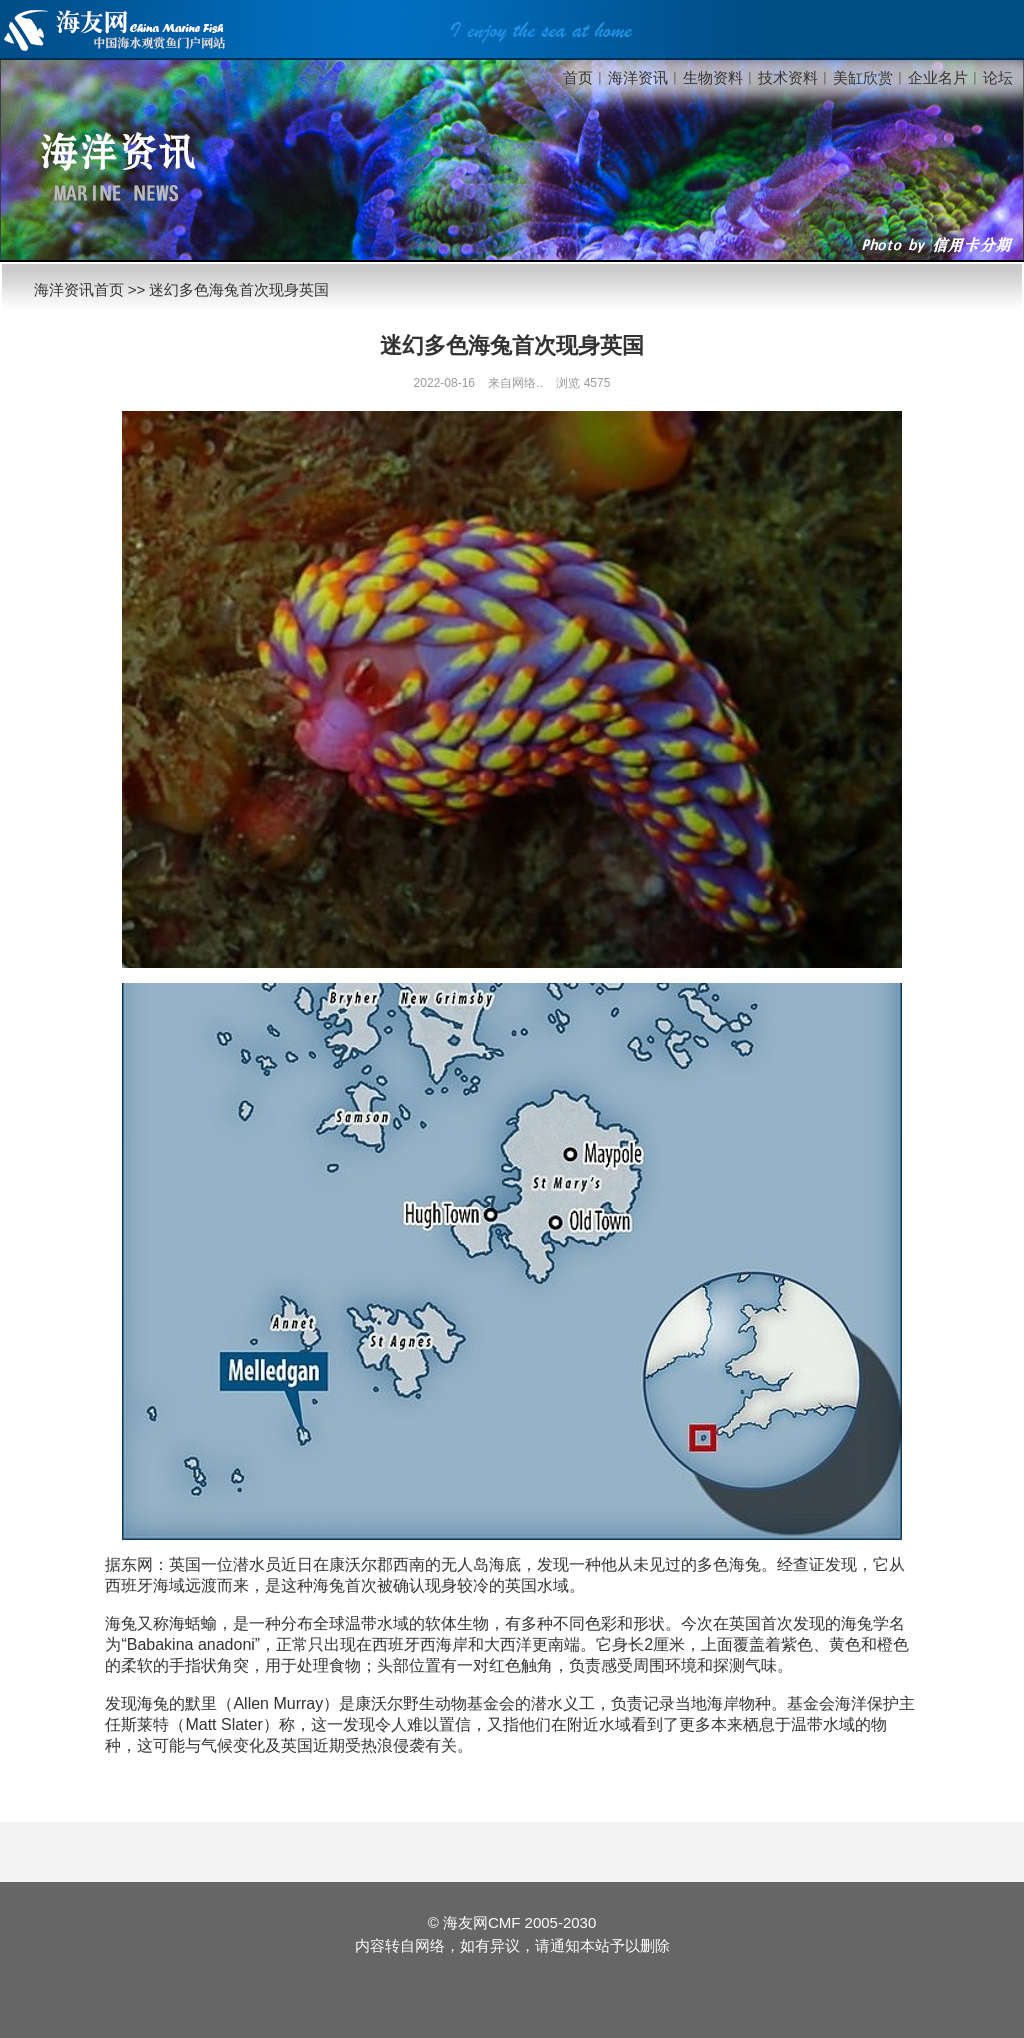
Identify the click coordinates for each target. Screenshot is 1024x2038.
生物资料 (713, 77)
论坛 (998, 77)
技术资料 (788, 77)
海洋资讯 (638, 77)
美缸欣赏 (863, 77)
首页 (578, 77)
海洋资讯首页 (79, 289)
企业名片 (938, 77)
